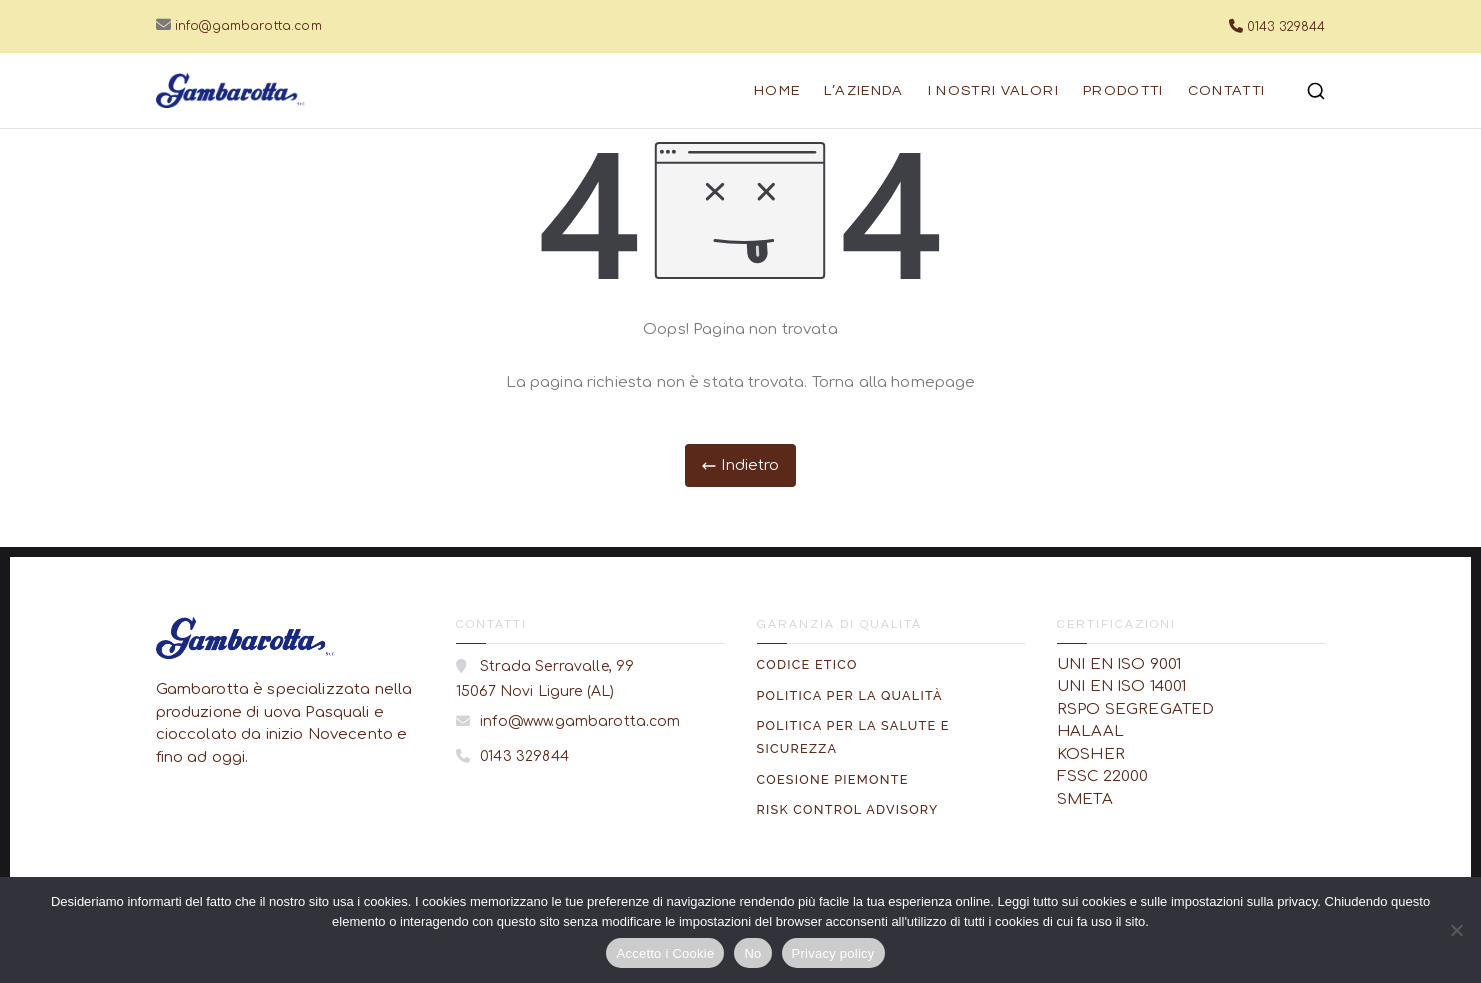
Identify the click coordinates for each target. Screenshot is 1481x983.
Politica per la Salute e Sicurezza (853, 737)
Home (777, 90)
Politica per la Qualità (850, 695)
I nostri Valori (993, 90)
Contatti (1227, 90)
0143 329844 (1286, 27)
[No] (1456, 930)
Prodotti (1123, 90)
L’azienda (863, 90)
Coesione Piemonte (833, 779)
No (752, 953)
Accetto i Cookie (665, 953)
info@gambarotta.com (248, 26)
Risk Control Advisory (848, 809)
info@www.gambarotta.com (578, 721)
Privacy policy (833, 953)
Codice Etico (807, 664)
